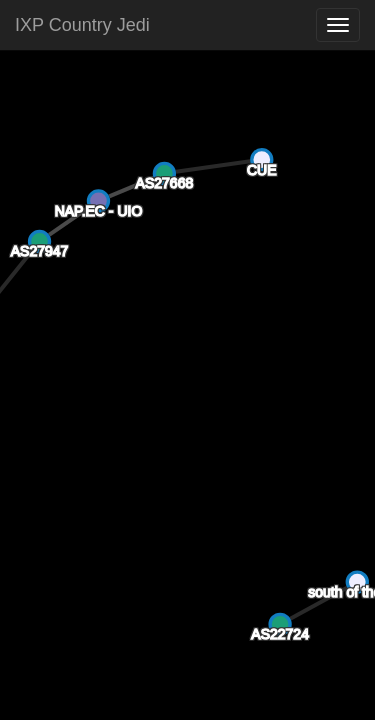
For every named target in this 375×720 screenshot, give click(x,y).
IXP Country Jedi (82, 25)
